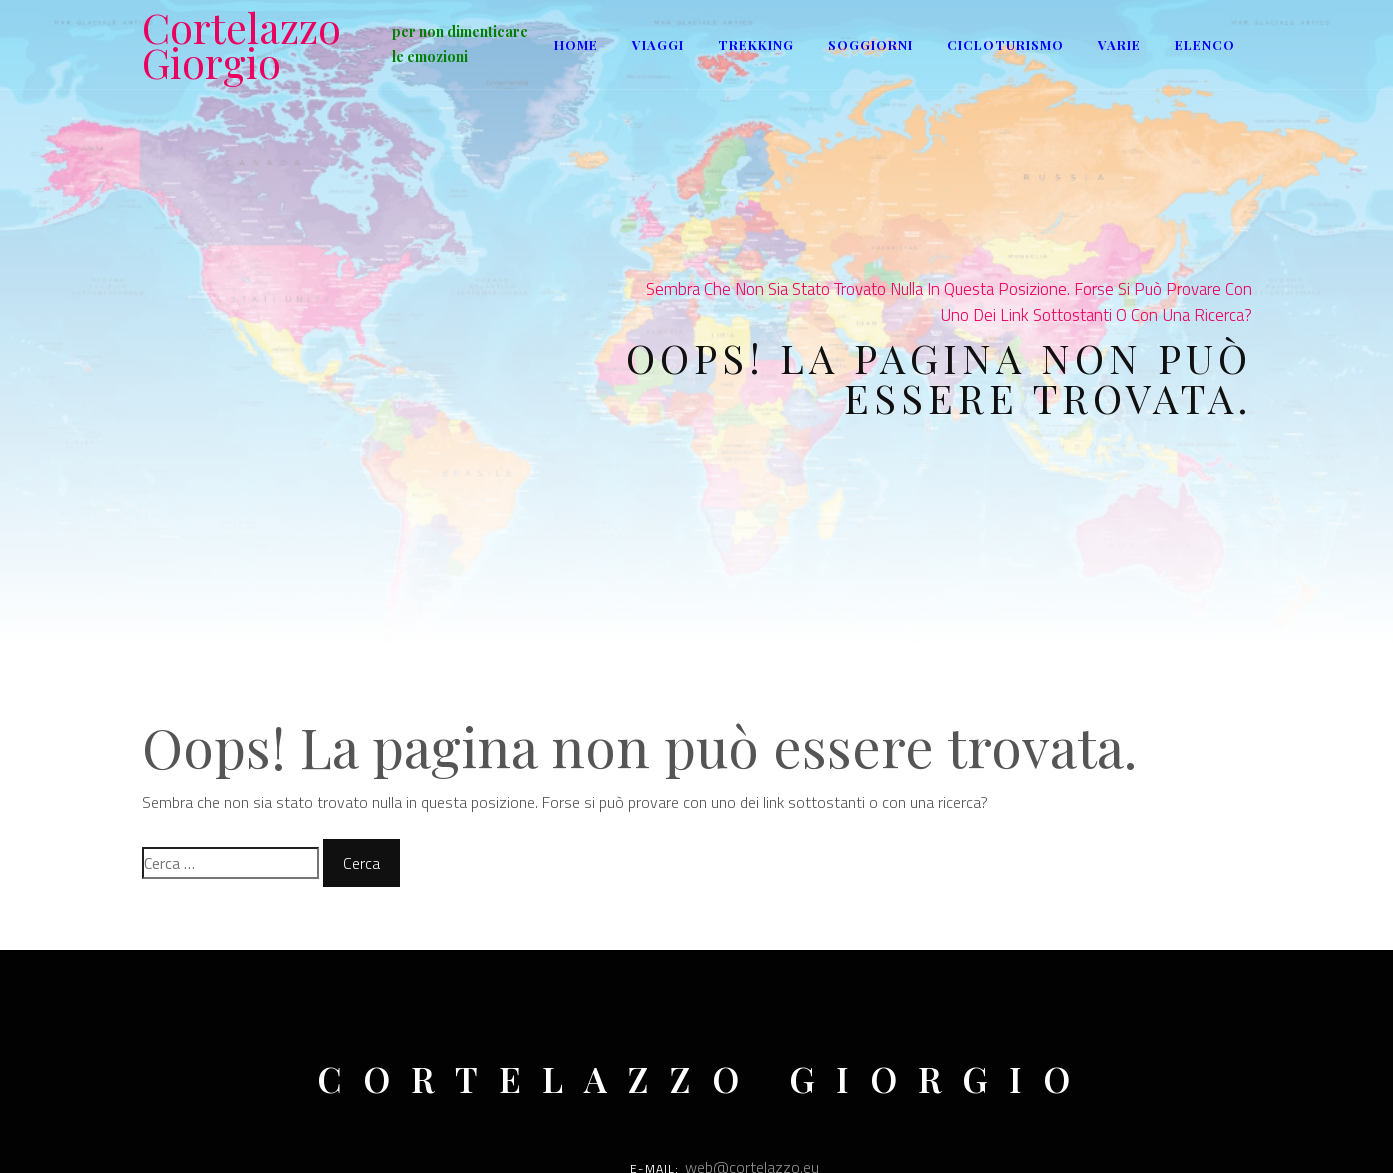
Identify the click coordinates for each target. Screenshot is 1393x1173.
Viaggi (658, 44)
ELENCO (1205, 44)
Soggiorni (870, 44)
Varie (1119, 44)
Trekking (756, 44)
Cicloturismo (1005, 44)
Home (576, 44)
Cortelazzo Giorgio (241, 45)
